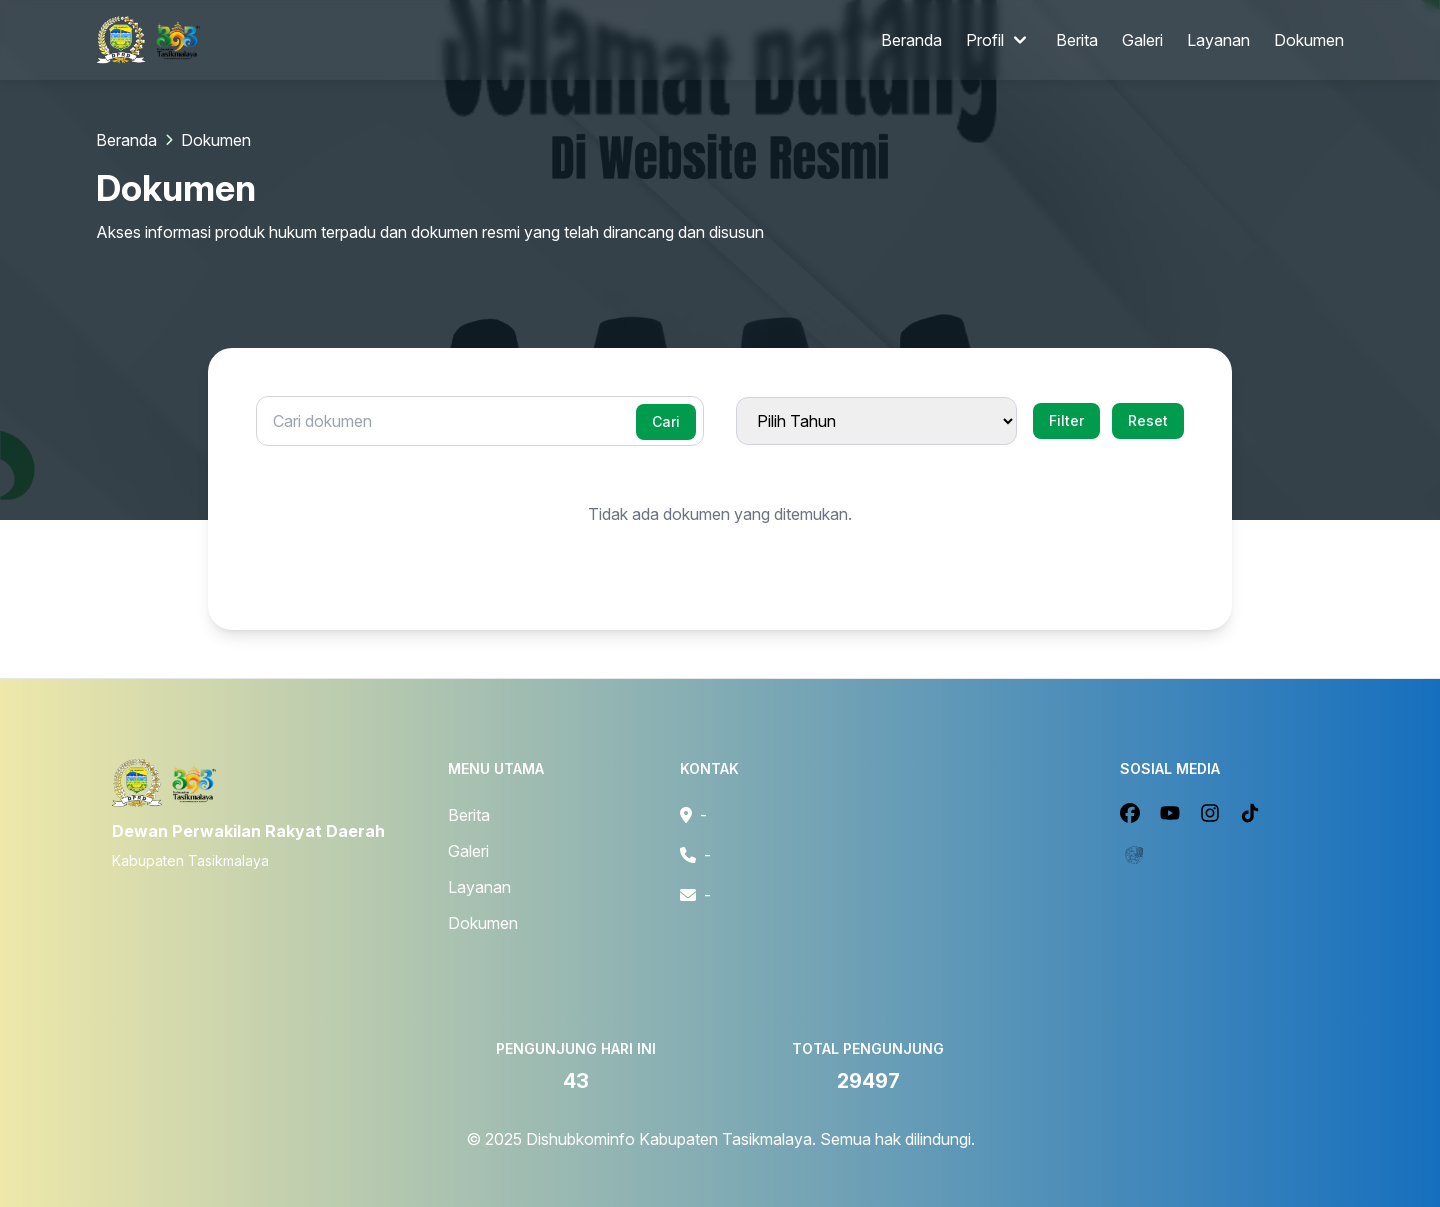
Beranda (911, 40)
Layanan (1218, 40)
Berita (1077, 40)
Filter (1066, 420)
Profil (999, 40)
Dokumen (1309, 40)
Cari (666, 421)
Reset (1148, 420)
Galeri (1142, 40)
